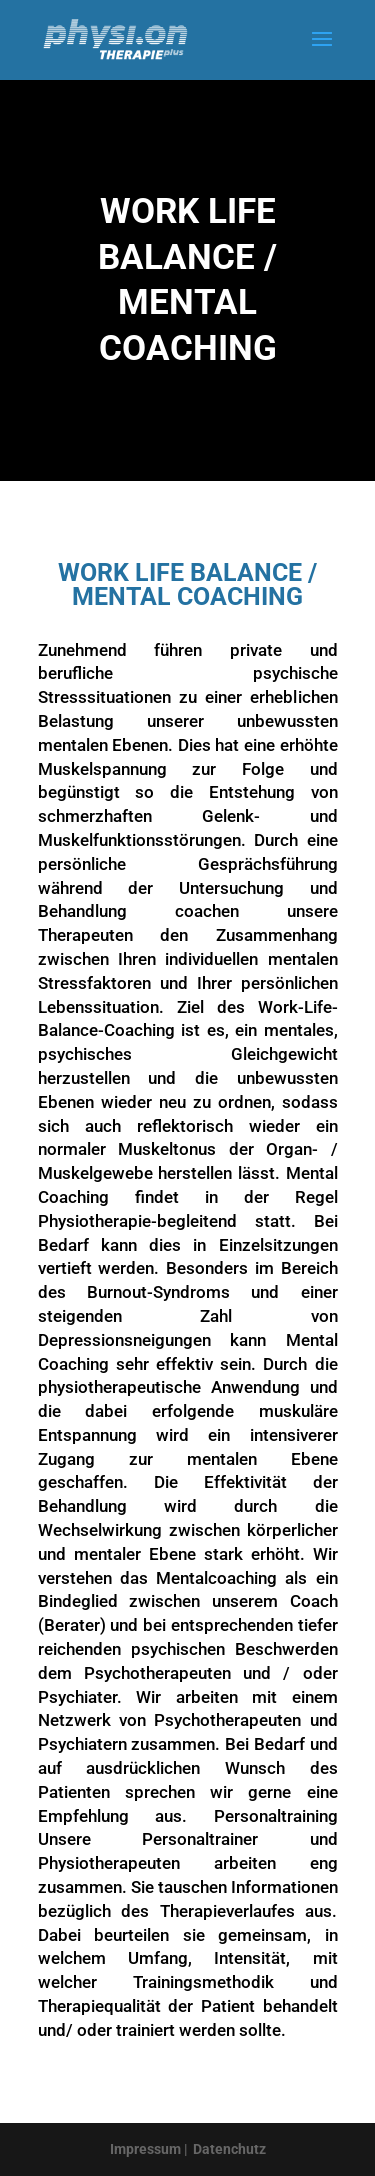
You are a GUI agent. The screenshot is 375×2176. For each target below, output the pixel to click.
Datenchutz (229, 2149)
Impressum (145, 2149)
